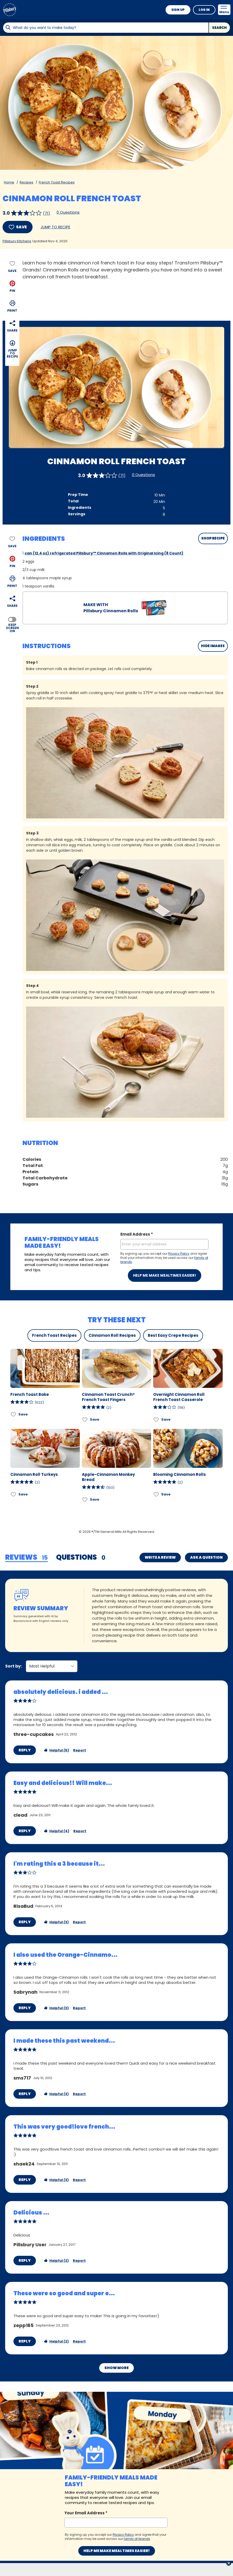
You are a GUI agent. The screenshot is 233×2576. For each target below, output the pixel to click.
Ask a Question (206, 1557)
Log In (204, 9)
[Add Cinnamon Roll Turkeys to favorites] (13, 1494)
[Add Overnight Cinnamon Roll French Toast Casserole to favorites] (156, 1419)
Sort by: (13, 1585)
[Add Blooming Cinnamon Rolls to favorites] (156, 1494)
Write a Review (160, 1557)
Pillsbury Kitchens (17, 241)
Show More (116, 2293)
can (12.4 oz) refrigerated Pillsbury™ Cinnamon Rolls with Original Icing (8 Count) (104, 553)
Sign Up (178, 9)
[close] (228, 2563)
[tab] (26, 1557)
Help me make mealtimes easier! (164, 1275)
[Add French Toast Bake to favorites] (13, 1414)
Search (219, 27)
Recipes (26, 182)
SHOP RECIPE (213, 538)
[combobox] (106, 27)
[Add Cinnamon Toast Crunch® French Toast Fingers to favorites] (85, 1419)
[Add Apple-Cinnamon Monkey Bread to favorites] (85, 1499)
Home (9, 182)
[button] (12, 286)
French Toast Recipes (57, 182)
